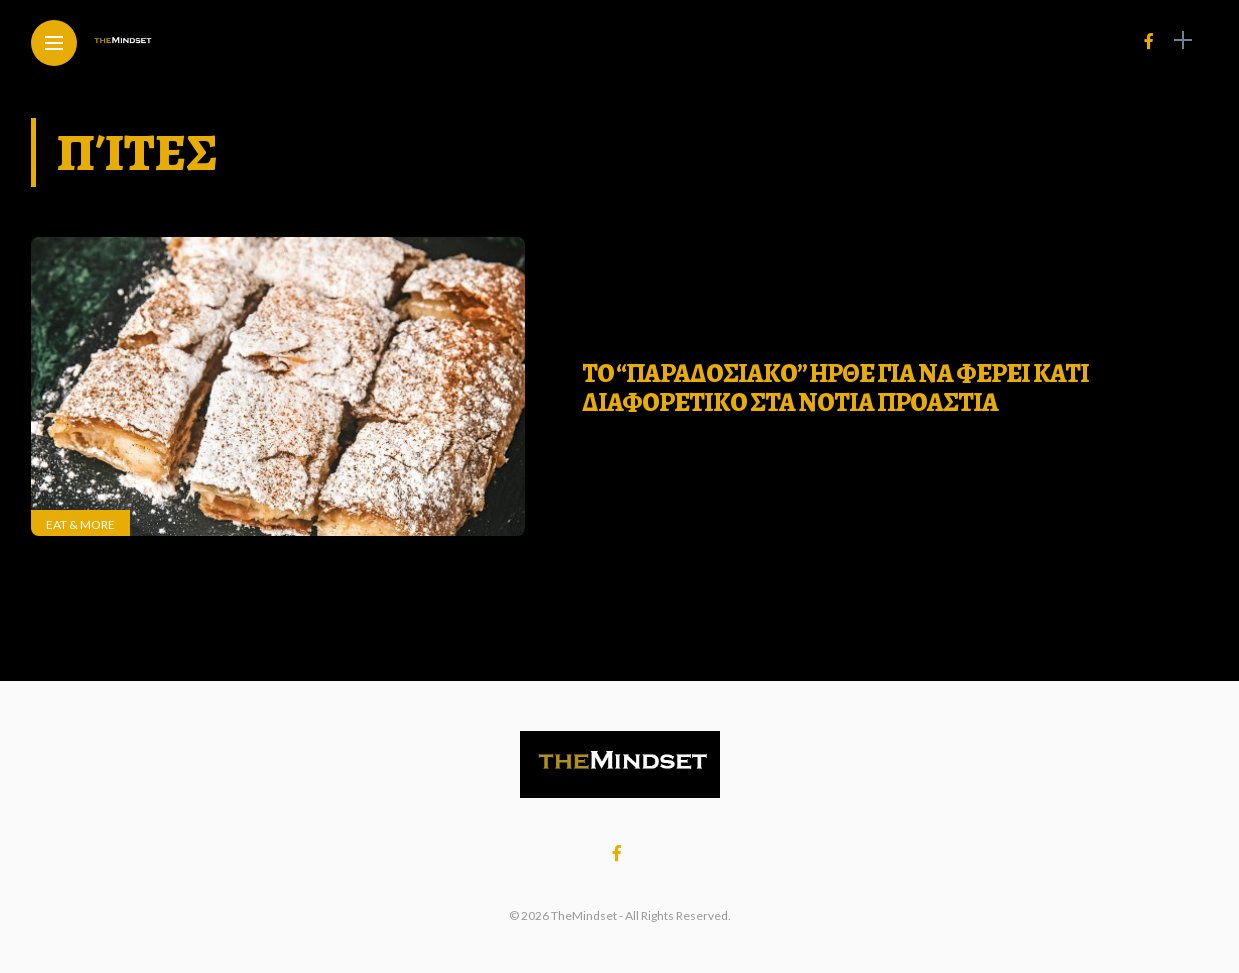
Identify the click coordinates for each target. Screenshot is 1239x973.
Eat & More (80, 524)
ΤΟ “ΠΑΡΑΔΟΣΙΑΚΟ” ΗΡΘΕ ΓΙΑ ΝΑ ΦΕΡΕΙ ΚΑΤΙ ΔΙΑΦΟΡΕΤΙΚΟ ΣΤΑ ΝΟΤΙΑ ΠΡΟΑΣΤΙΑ (835, 388)
